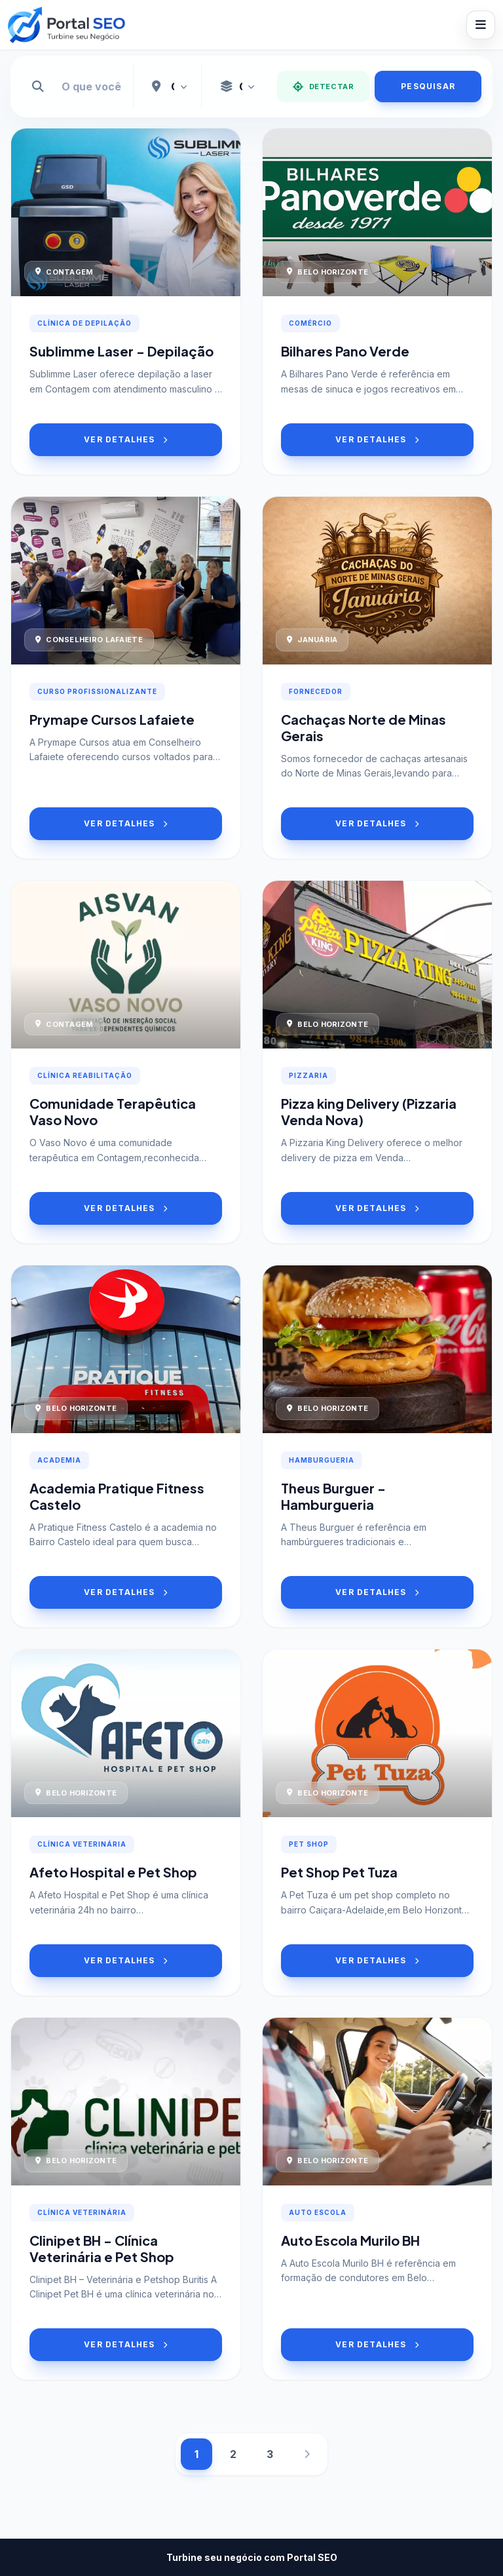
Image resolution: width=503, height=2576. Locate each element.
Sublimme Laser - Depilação (121, 351)
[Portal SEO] (66, 25)
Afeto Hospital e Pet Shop (113, 1872)
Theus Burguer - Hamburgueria (333, 1496)
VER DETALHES (126, 439)
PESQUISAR (428, 86)
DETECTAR (323, 86)
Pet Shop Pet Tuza (339, 1872)
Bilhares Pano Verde (345, 351)
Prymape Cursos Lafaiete (112, 719)
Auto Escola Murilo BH (350, 2240)
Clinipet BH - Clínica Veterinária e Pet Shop (101, 2248)
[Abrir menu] (480, 24)
